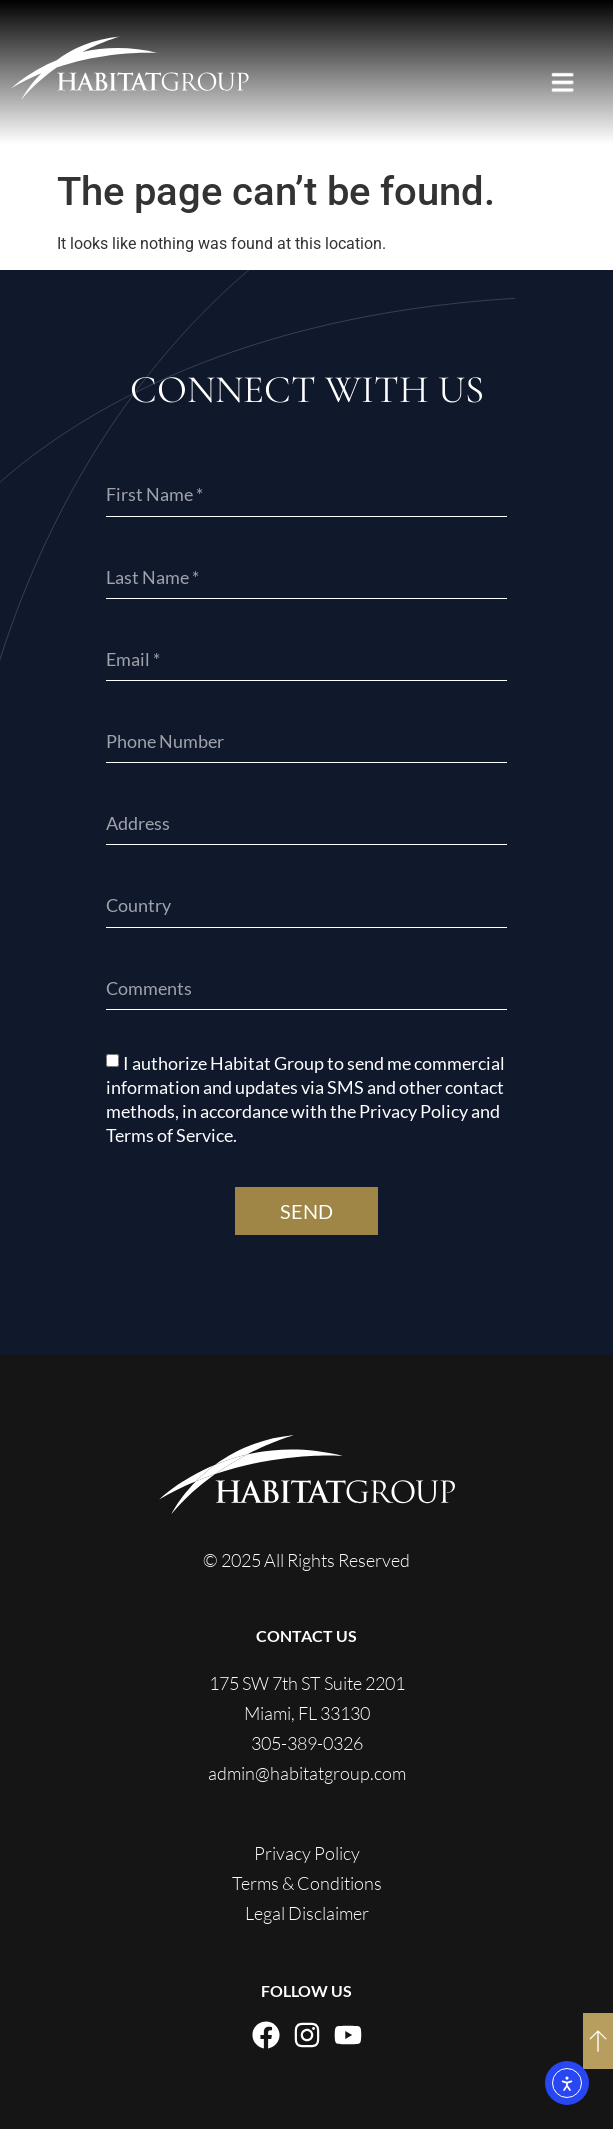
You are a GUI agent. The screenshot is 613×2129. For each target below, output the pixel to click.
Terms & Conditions (307, 1883)
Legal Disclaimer (307, 1913)
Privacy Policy (307, 1853)
